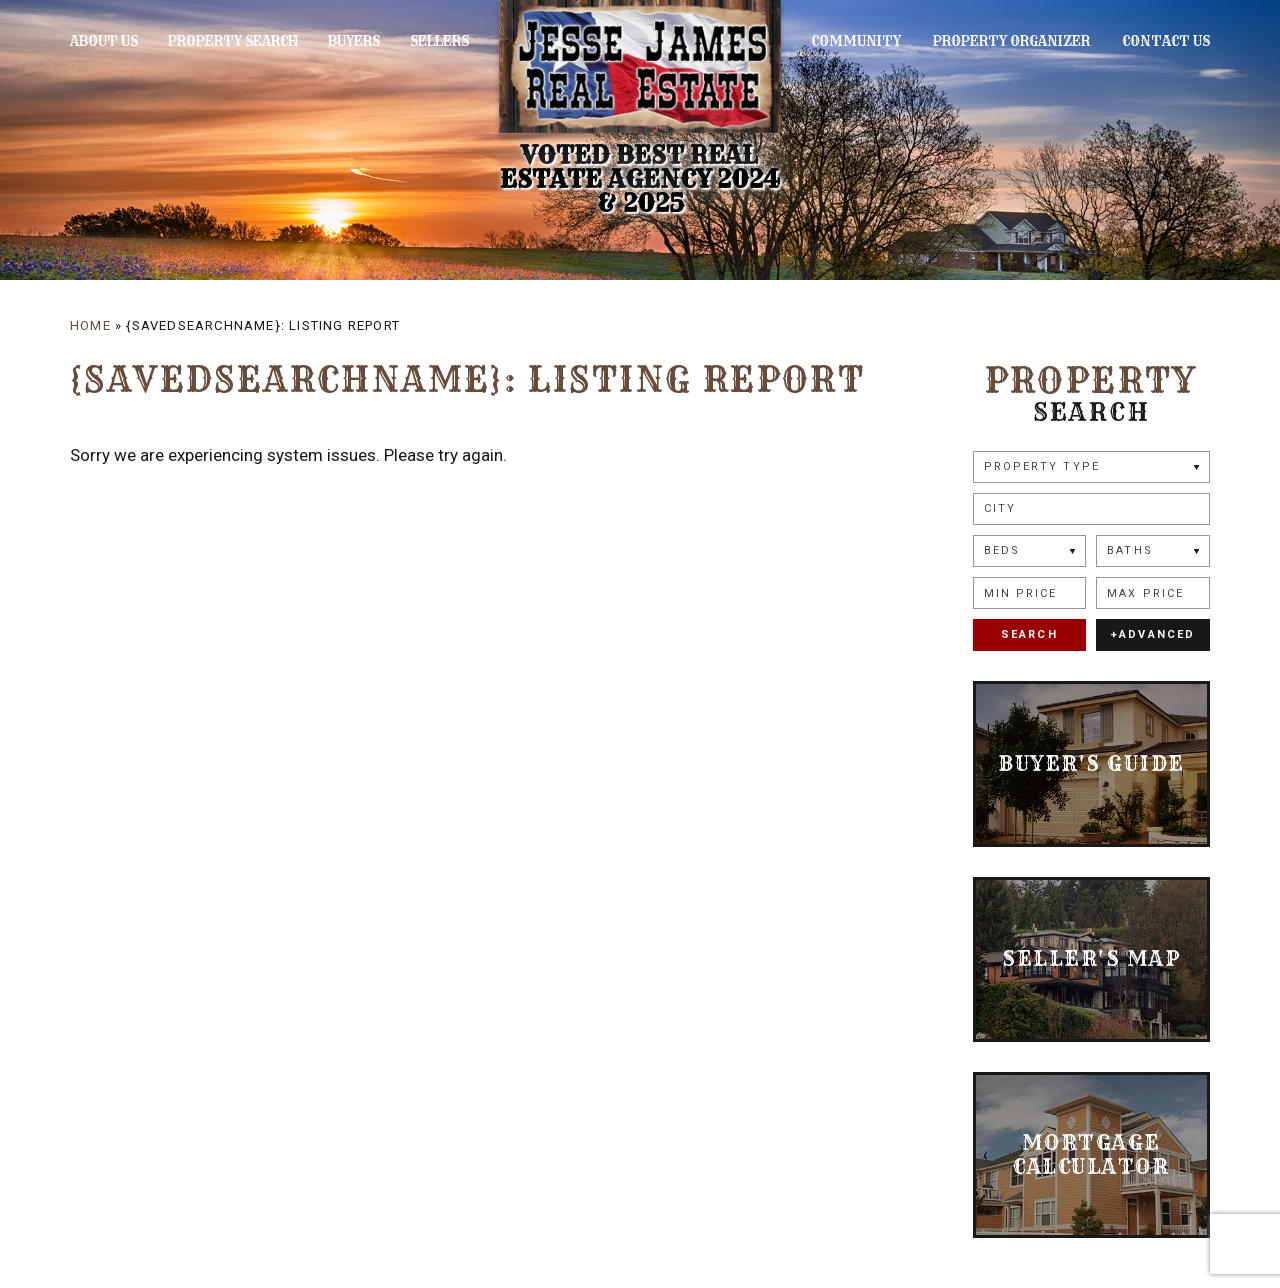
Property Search (227, 41)
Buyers (344, 41)
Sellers (423, 41)
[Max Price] (1153, 593)
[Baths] (1153, 551)
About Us (104, 41)
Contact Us (1166, 41)
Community (872, 41)
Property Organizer (1019, 41)
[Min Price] (1030, 593)
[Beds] (1030, 551)
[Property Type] (1091, 467)
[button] (1091, 509)
